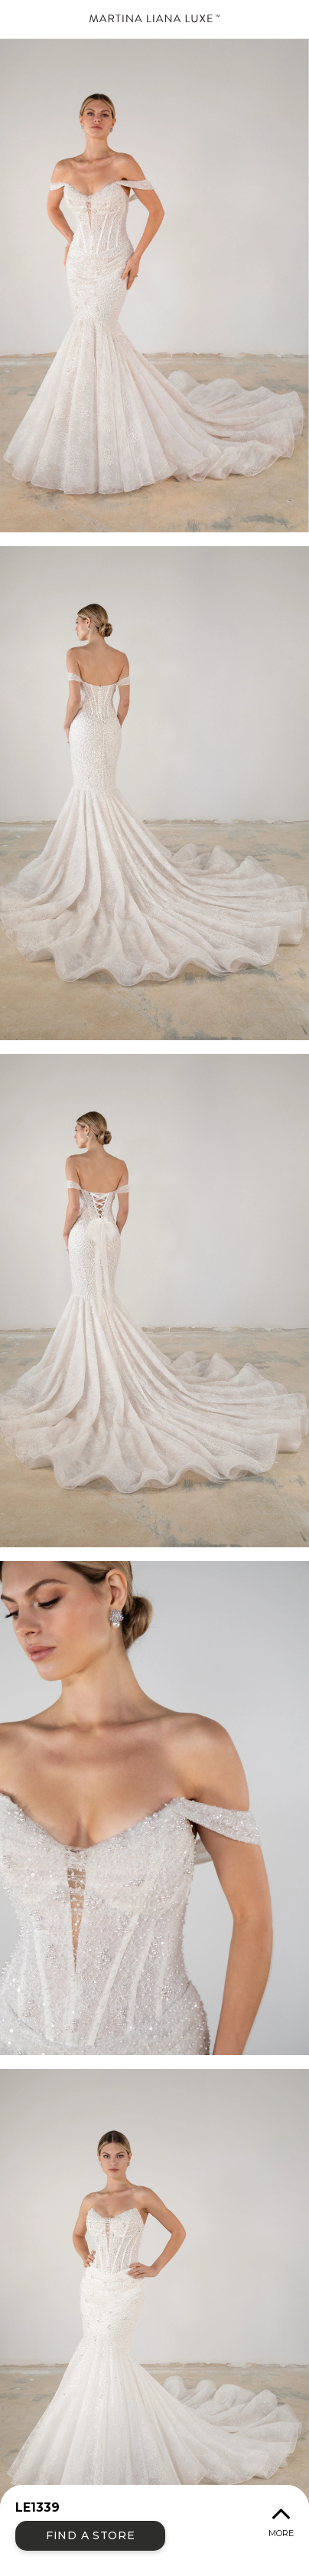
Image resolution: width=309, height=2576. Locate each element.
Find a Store (90, 2535)
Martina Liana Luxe (154, 19)
